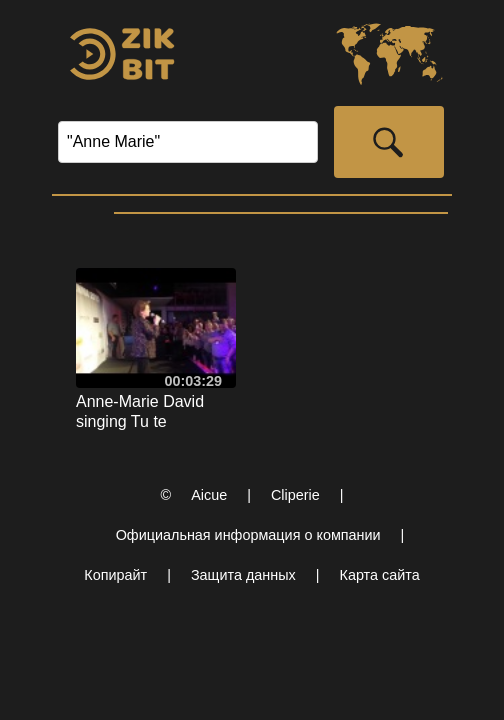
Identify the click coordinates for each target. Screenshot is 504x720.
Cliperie (295, 495)
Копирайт (115, 575)
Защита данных (243, 575)
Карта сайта (380, 575)
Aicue (209, 495)
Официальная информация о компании (248, 535)
